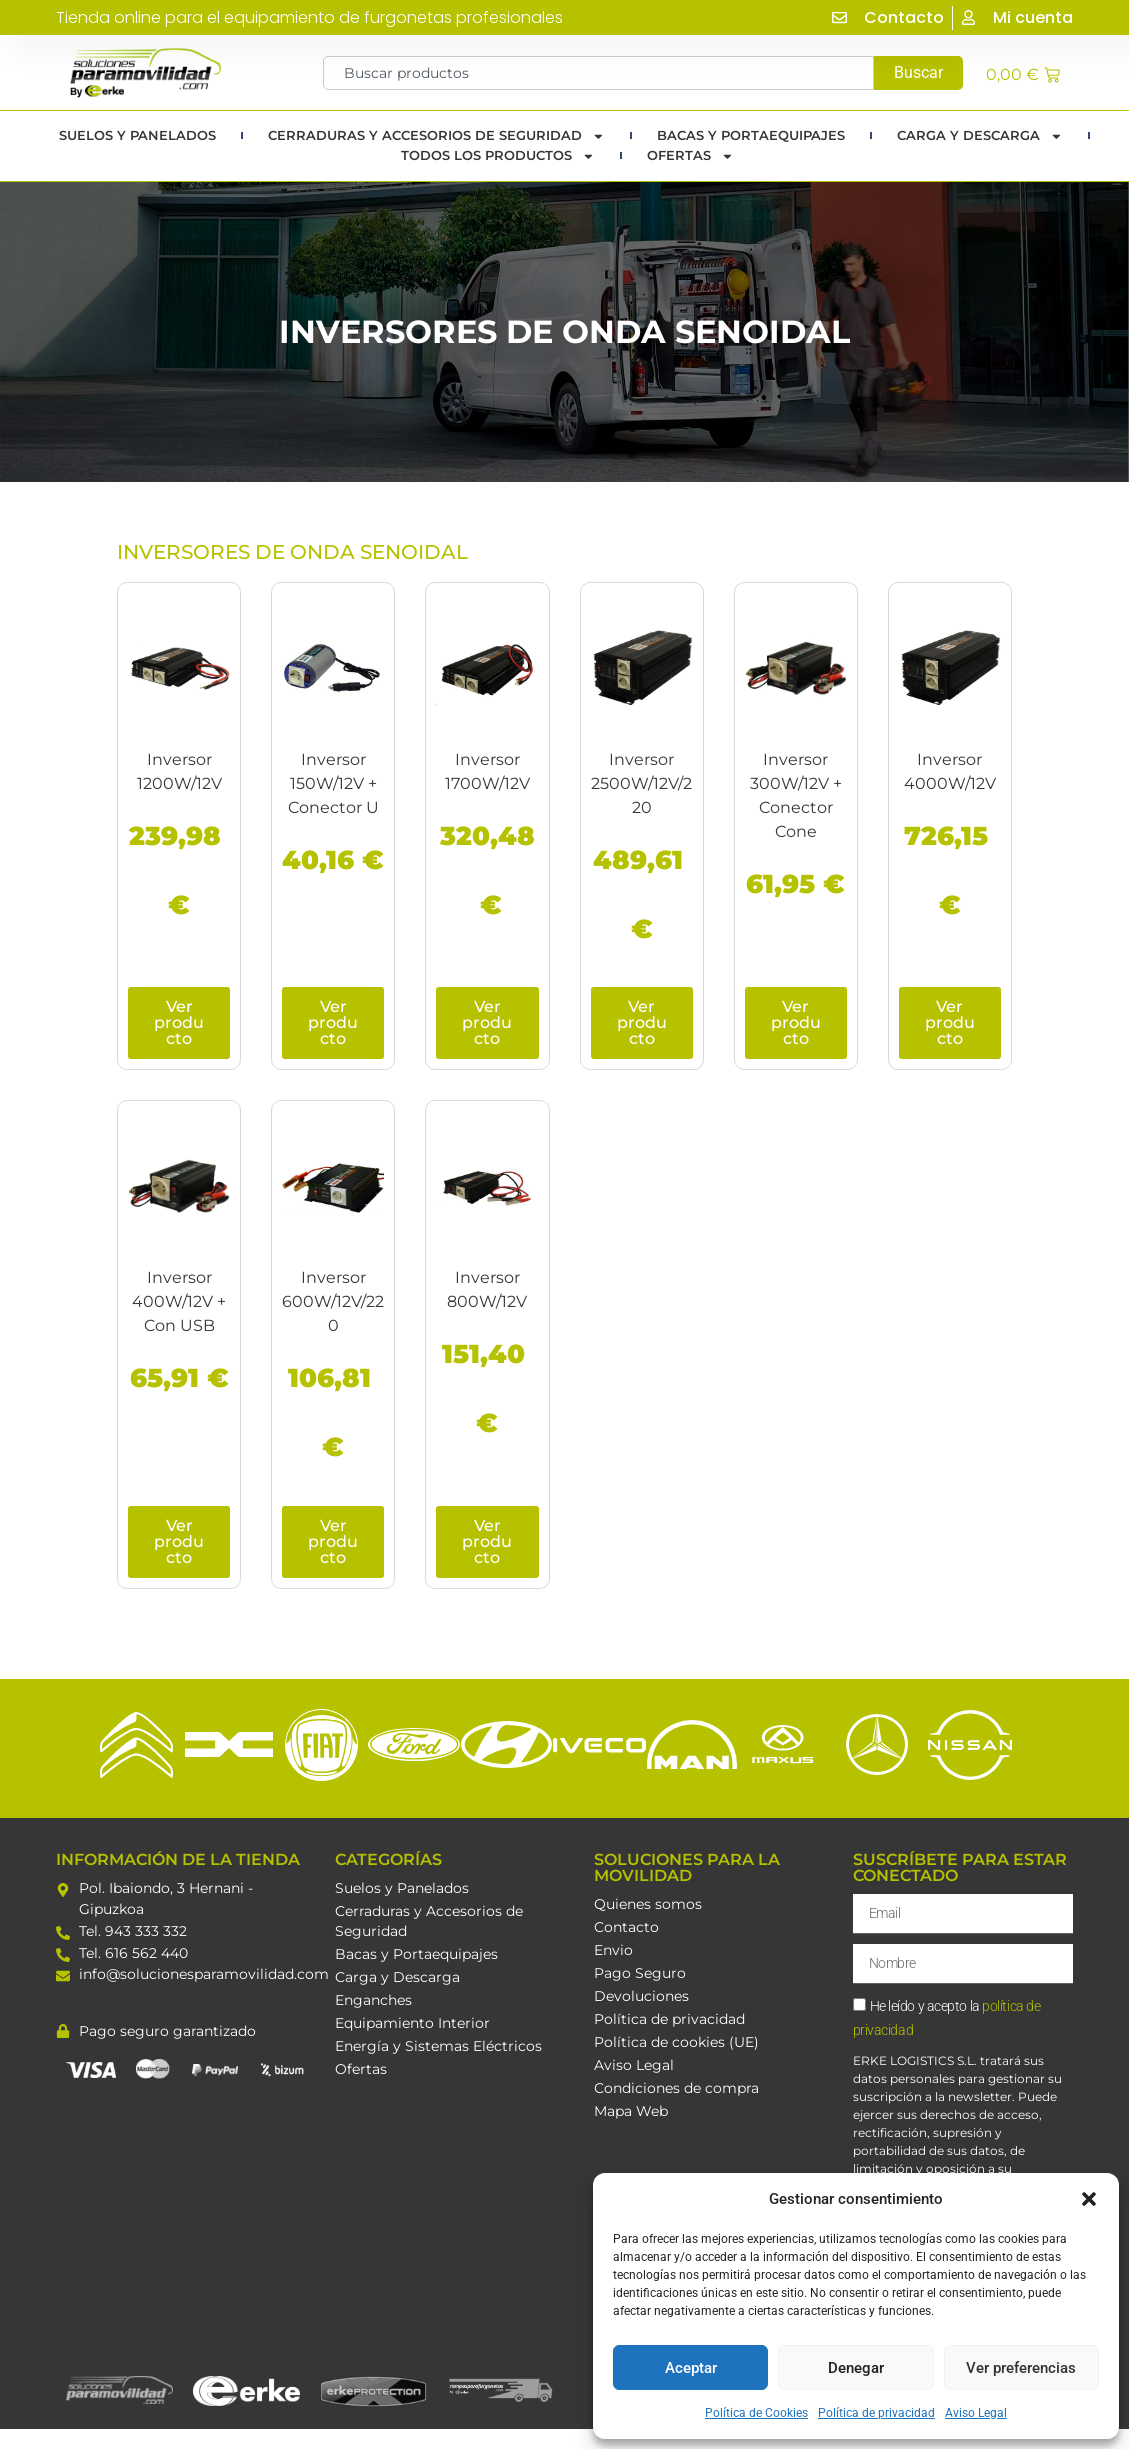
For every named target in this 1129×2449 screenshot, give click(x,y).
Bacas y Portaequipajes (416, 1954)
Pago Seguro (640, 1973)
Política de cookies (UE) (676, 2042)
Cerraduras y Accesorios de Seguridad (436, 136)
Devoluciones (641, 1996)
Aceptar (691, 2368)
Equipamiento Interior (412, 2023)
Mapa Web (631, 2111)
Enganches (373, 2000)
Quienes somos (648, 1904)
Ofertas (690, 156)
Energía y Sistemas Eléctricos (438, 2046)
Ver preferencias (1021, 2368)
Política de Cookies (756, 2413)
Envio (613, 1950)
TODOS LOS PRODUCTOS (498, 156)
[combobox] (598, 73)
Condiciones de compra (676, 2088)
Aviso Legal (976, 2413)
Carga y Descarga (980, 136)
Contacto (626, 1927)
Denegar (856, 2368)
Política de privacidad (876, 2413)
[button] (1089, 2199)
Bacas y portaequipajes (751, 135)
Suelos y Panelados (137, 135)
